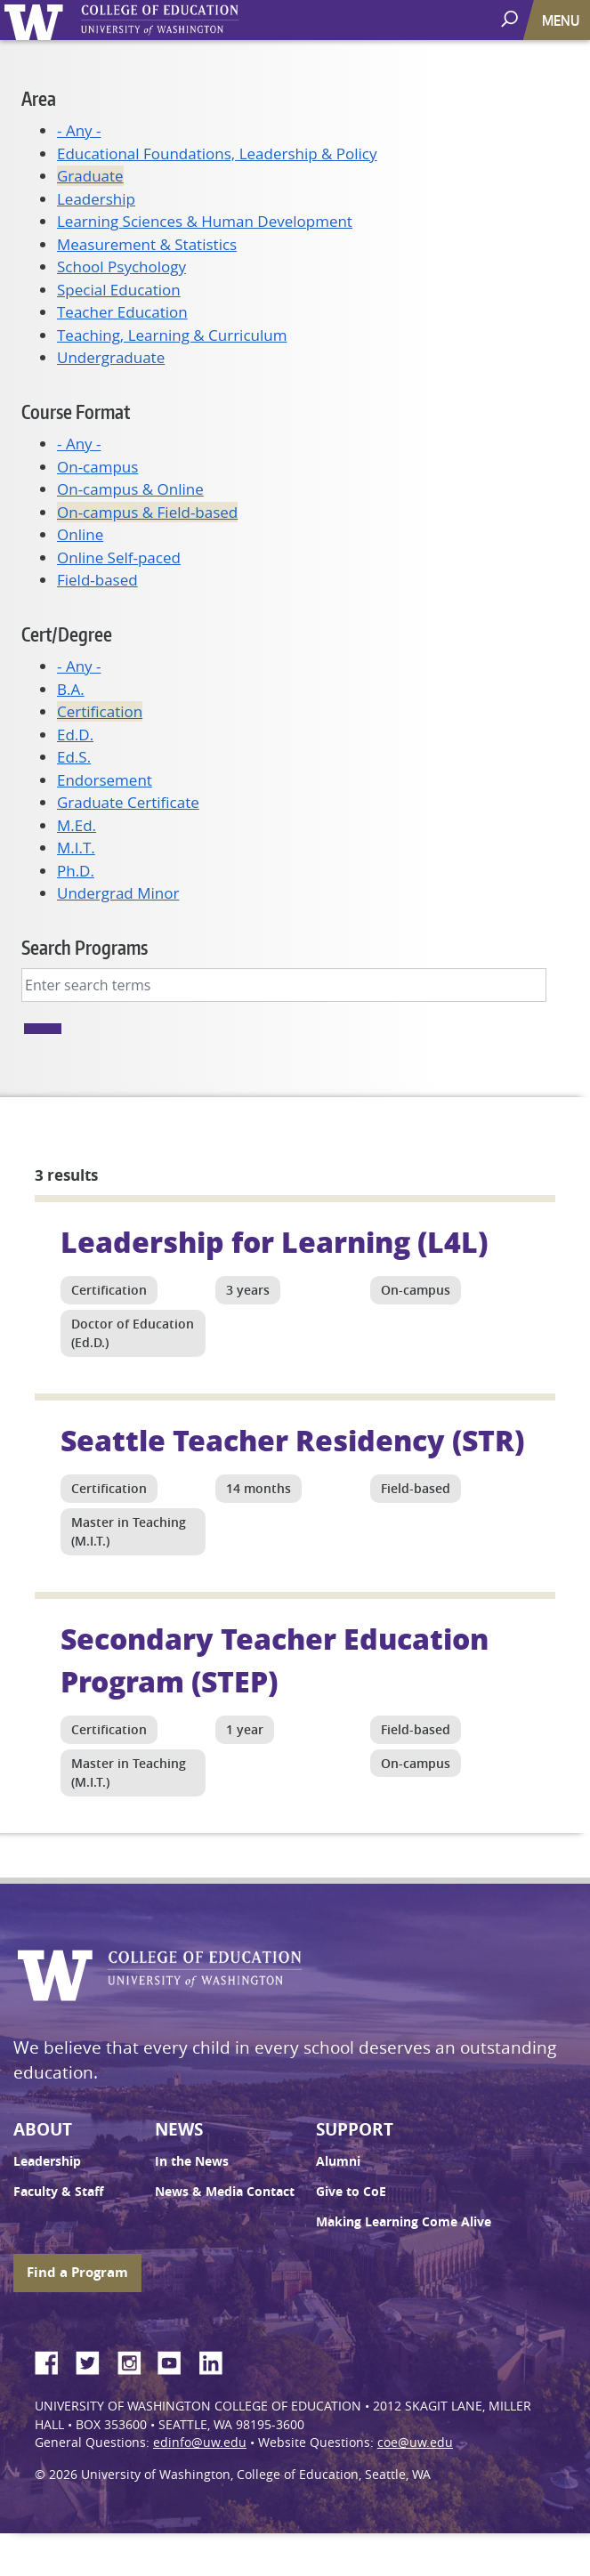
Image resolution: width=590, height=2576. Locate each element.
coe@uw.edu (415, 2443)
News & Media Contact (225, 2192)
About (42, 2129)
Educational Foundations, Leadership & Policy (217, 153)
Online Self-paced (119, 557)
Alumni (338, 2161)
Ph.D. (75, 870)
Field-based (97, 579)
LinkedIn (217, 2359)
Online (80, 534)
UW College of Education (191, 20)
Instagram (135, 2359)
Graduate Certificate (128, 802)
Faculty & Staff (58, 2192)
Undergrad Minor (118, 893)
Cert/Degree (66, 634)
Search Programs (84, 947)
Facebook (53, 2359)
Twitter (94, 2359)
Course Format (75, 412)
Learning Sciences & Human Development (204, 221)
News (179, 2129)
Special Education (119, 289)
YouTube (176, 2359)
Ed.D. (75, 734)
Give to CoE (351, 2192)
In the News (192, 2161)
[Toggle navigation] (562, 20)
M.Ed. (76, 825)
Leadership (96, 199)
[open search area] (511, 19)
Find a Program (77, 2272)
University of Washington (36, 20)
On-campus (97, 466)
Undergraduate (111, 357)
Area (38, 98)
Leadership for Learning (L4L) (274, 1241)
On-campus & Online (130, 489)
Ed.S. (74, 757)
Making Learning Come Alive (403, 2222)
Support (354, 2129)
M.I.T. (76, 847)
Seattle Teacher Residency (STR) (292, 1439)
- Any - (79, 130)
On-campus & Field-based (147, 512)
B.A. (71, 689)
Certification (99, 711)
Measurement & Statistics (147, 244)
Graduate (90, 176)
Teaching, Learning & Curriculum (172, 335)
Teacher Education (122, 312)
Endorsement (104, 780)
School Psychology (121, 266)
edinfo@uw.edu (200, 2443)
